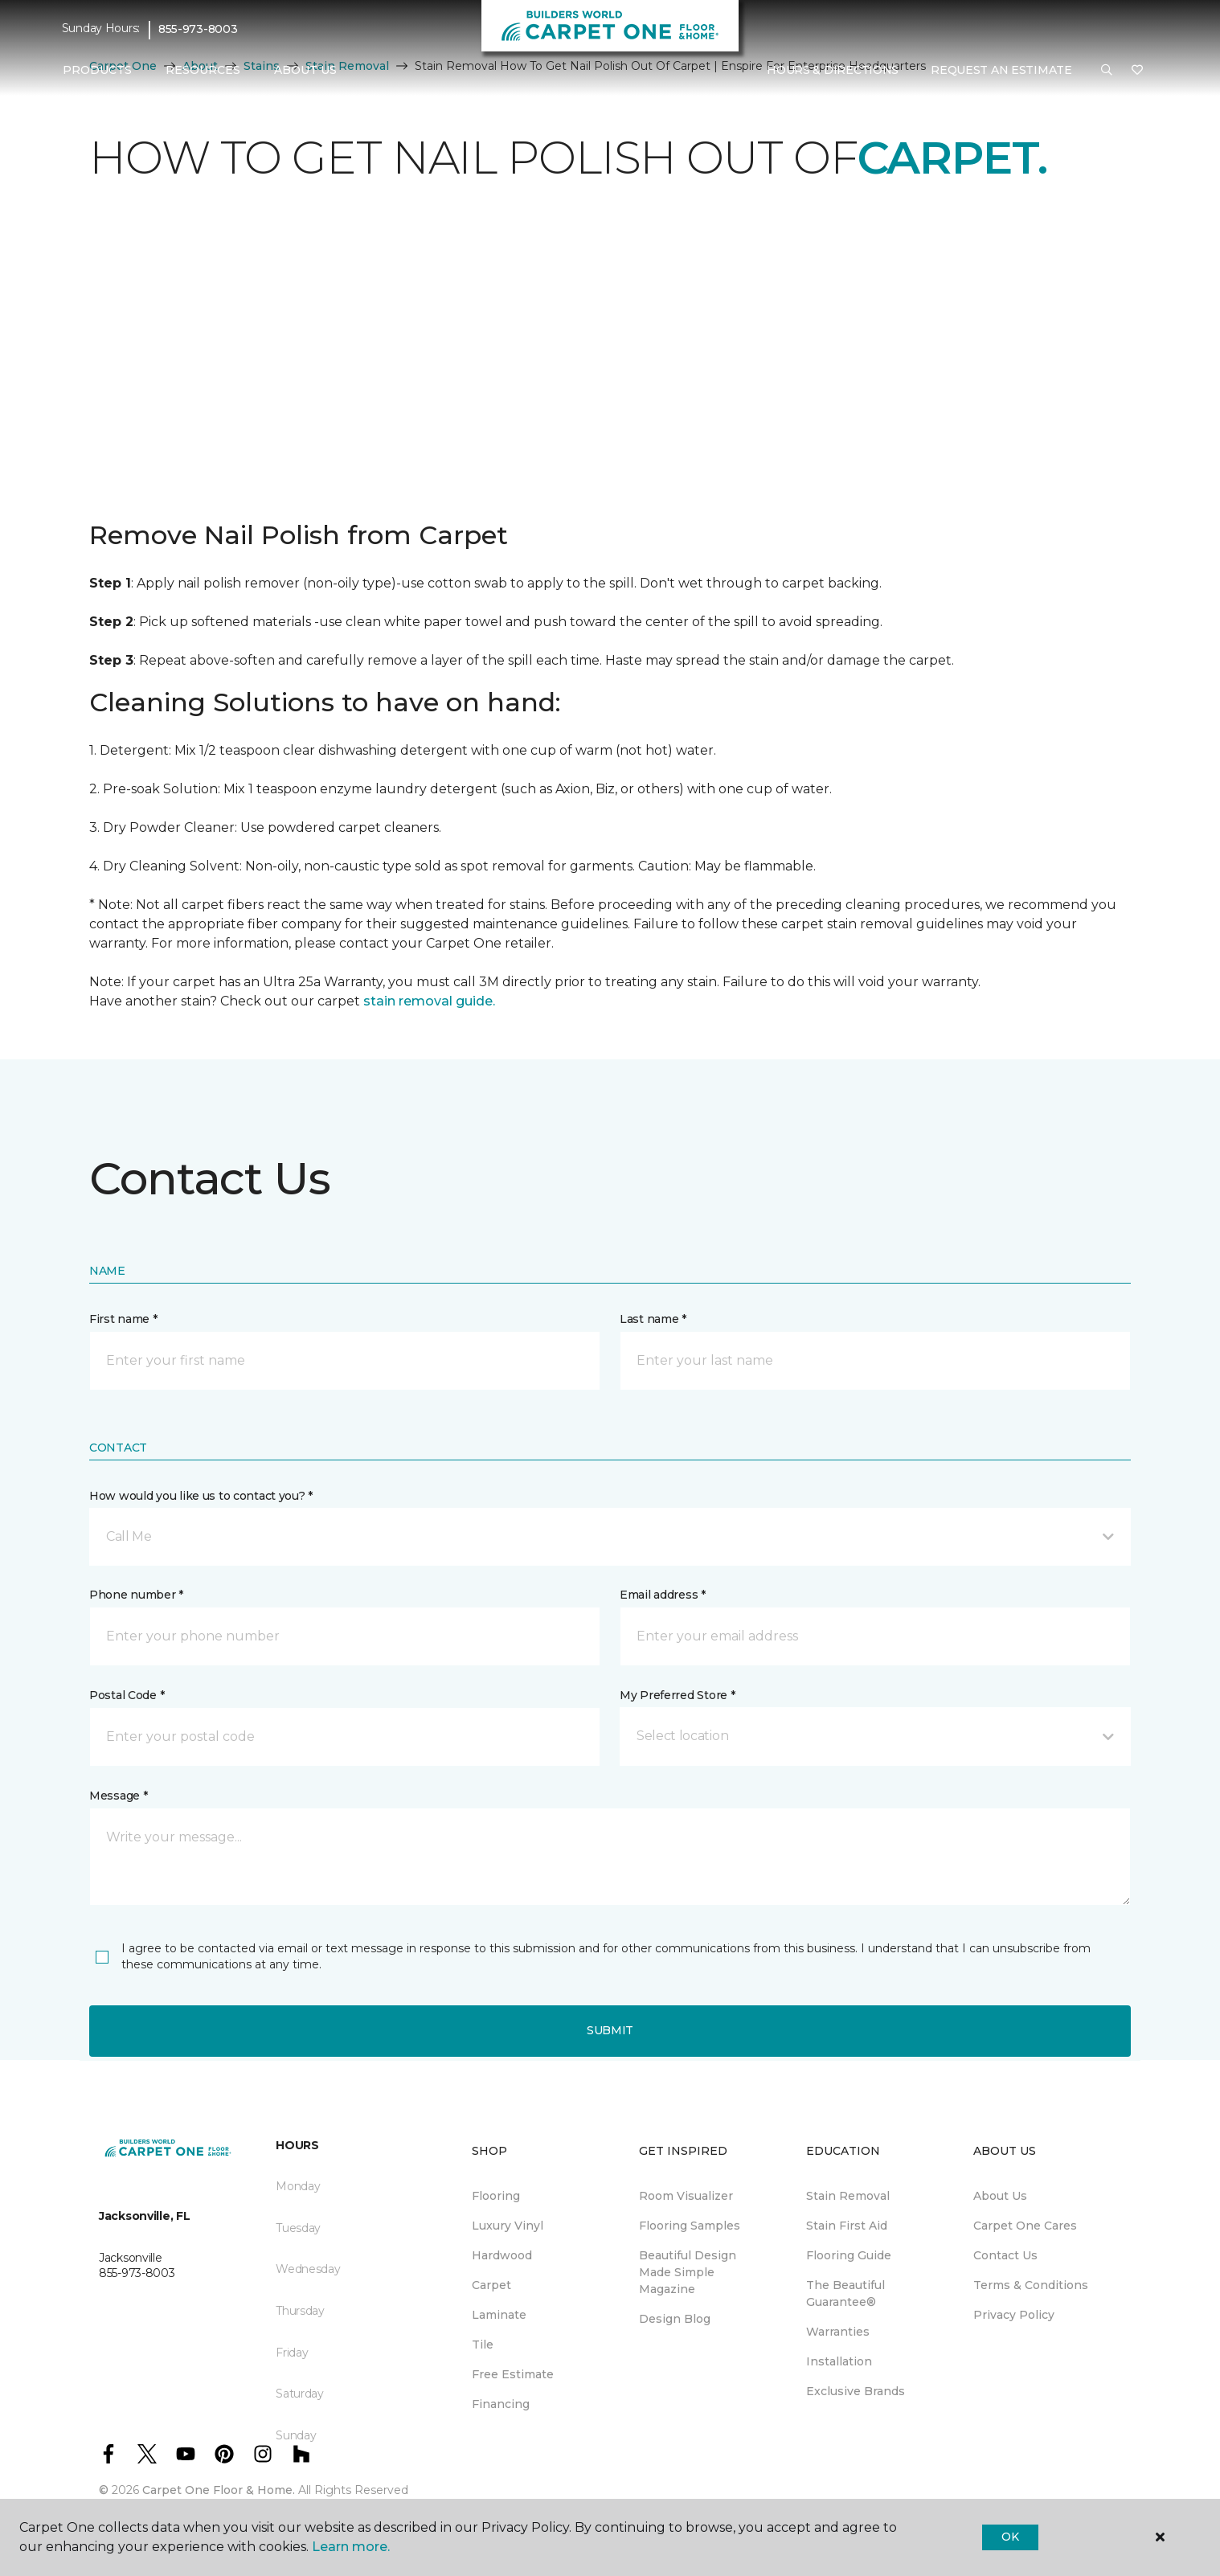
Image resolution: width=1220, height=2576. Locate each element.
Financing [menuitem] (501, 2404)
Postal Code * (126, 1695)
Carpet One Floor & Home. (218, 2490)
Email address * (663, 1594)
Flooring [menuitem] (496, 2196)
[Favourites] (1137, 70)
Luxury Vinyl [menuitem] (507, 2225)
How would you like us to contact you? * (201, 1495)
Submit (610, 2030)
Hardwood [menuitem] (502, 2255)
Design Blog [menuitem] (674, 2319)
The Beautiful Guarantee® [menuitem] (845, 2293)
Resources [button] (203, 70)
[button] (1106, 70)
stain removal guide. (429, 1001)
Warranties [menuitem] (838, 2331)
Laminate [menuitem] (499, 2315)
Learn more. (351, 2546)
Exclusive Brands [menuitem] (855, 2391)
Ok (1009, 2536)
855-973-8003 (198, 29)
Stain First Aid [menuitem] (846, 2225)
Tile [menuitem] (482, 2344)
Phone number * (136, 1594)
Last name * (653, 1319)
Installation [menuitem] (839, 2361)
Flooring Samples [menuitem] (689, 2225)
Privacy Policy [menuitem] (1013, 2315)
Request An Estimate (1001, 70)
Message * (118, 1795)
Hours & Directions (833, 70)
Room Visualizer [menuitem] (686, 2196)
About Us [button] (305, 70)
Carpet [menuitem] (491, 2285)
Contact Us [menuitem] (1005, 2255)
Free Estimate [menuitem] (513, 2374)
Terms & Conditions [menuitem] (1030, 2285)
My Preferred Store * (677, 1695)
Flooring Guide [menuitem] (848, 2255)
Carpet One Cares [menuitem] (1025, 2225)
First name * (123, 1319)
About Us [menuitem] (1000, 2196)
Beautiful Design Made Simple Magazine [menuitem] (687, 2272)
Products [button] (97, 70)
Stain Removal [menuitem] (848, 2196)
